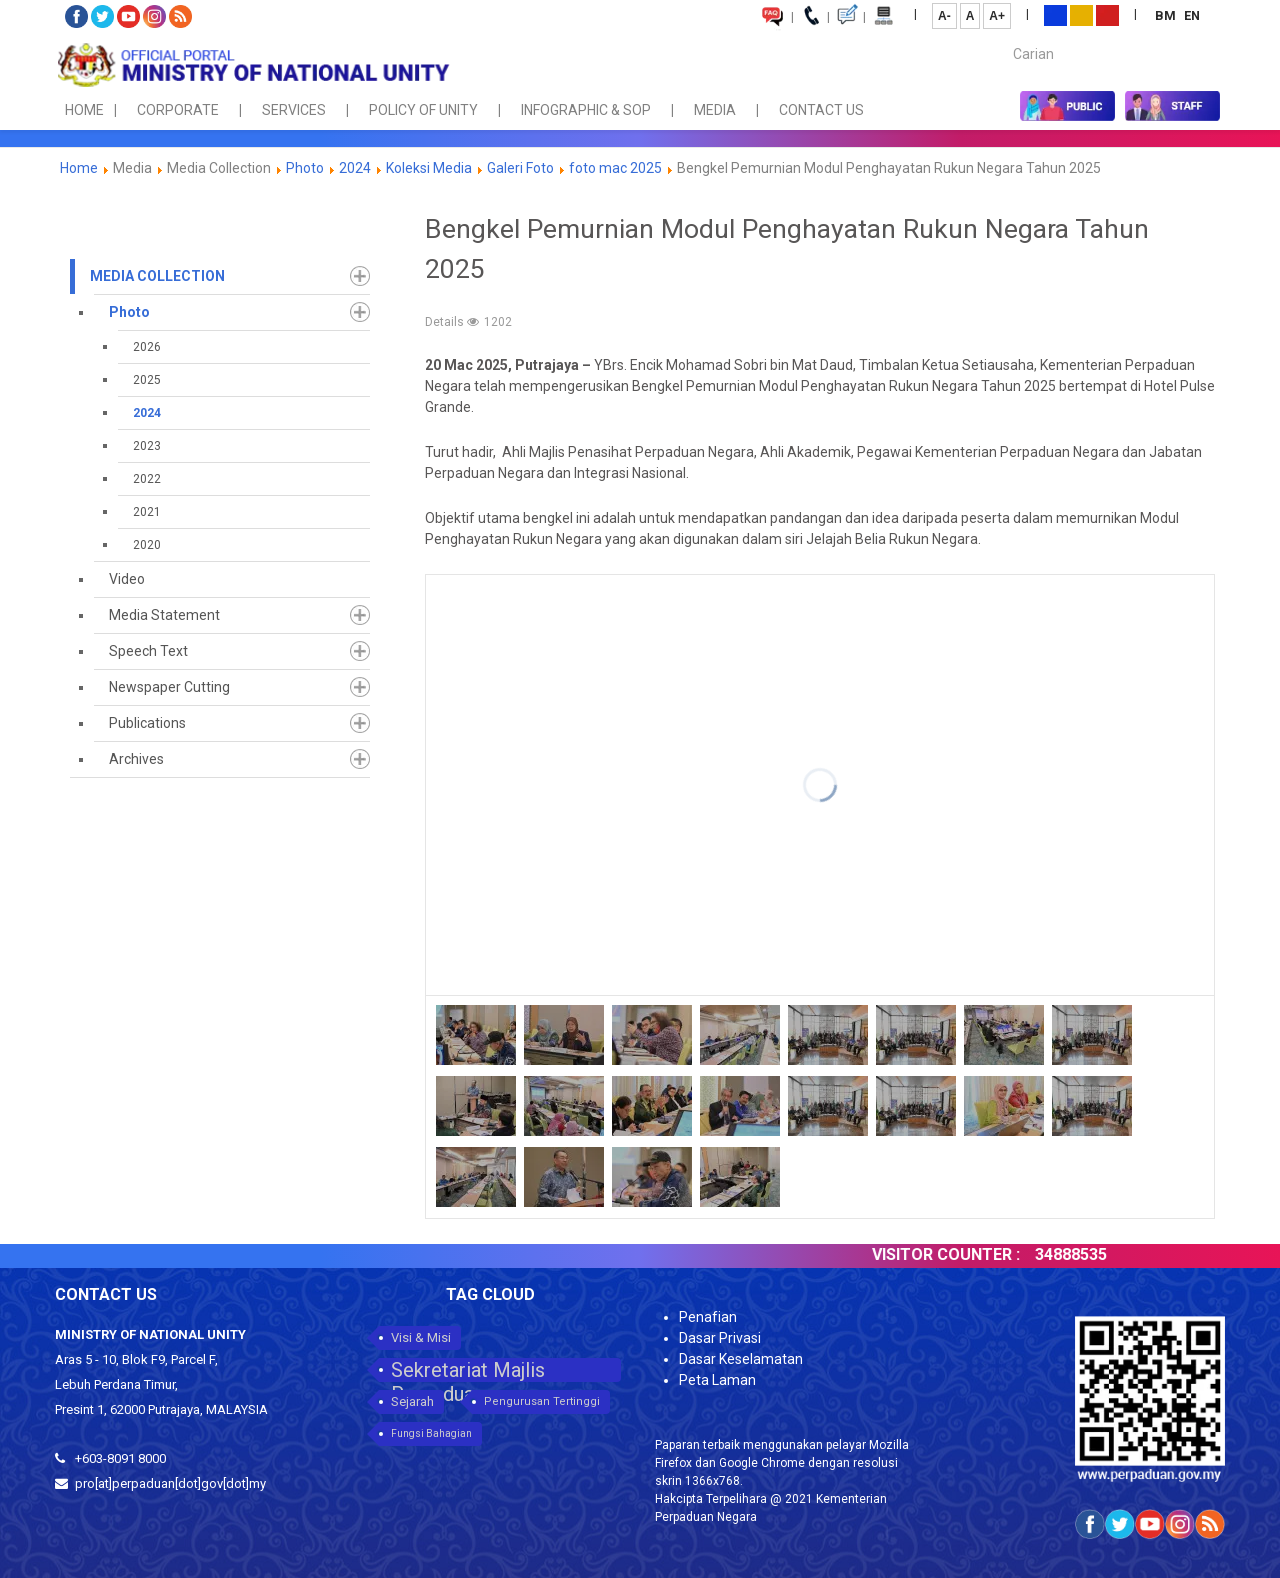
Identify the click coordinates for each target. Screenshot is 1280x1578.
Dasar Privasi (720, 1338)
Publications (147, 723)
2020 (147, 545)
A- (944, 16)
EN (1192, 15)
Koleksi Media (429, 168)
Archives (136, 759)
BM (1167, 15)
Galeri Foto (520, 168)
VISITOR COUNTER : (993, 1254)
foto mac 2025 (615, 168)
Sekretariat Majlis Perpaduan (468, 1370)
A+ (997, 16)
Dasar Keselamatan (741, 1359)
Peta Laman (717, 1380)
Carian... (1003, 36)
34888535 (1118, 1254)
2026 (147, 347)
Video (127, 579)
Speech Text (148, 651)
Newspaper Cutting (169, 687)
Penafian (708, 1317)
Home (79, 168)
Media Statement (164, 615)
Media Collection (157, 276)
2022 (147, 479)
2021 (147, 512)
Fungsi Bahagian (431, 1433)
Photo (305, 168)
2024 (355, 168)
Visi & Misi (421, 1337)
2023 (147, 446)
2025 (147, 380)
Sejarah (412, 1401)
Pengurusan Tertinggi (542, 1401)
